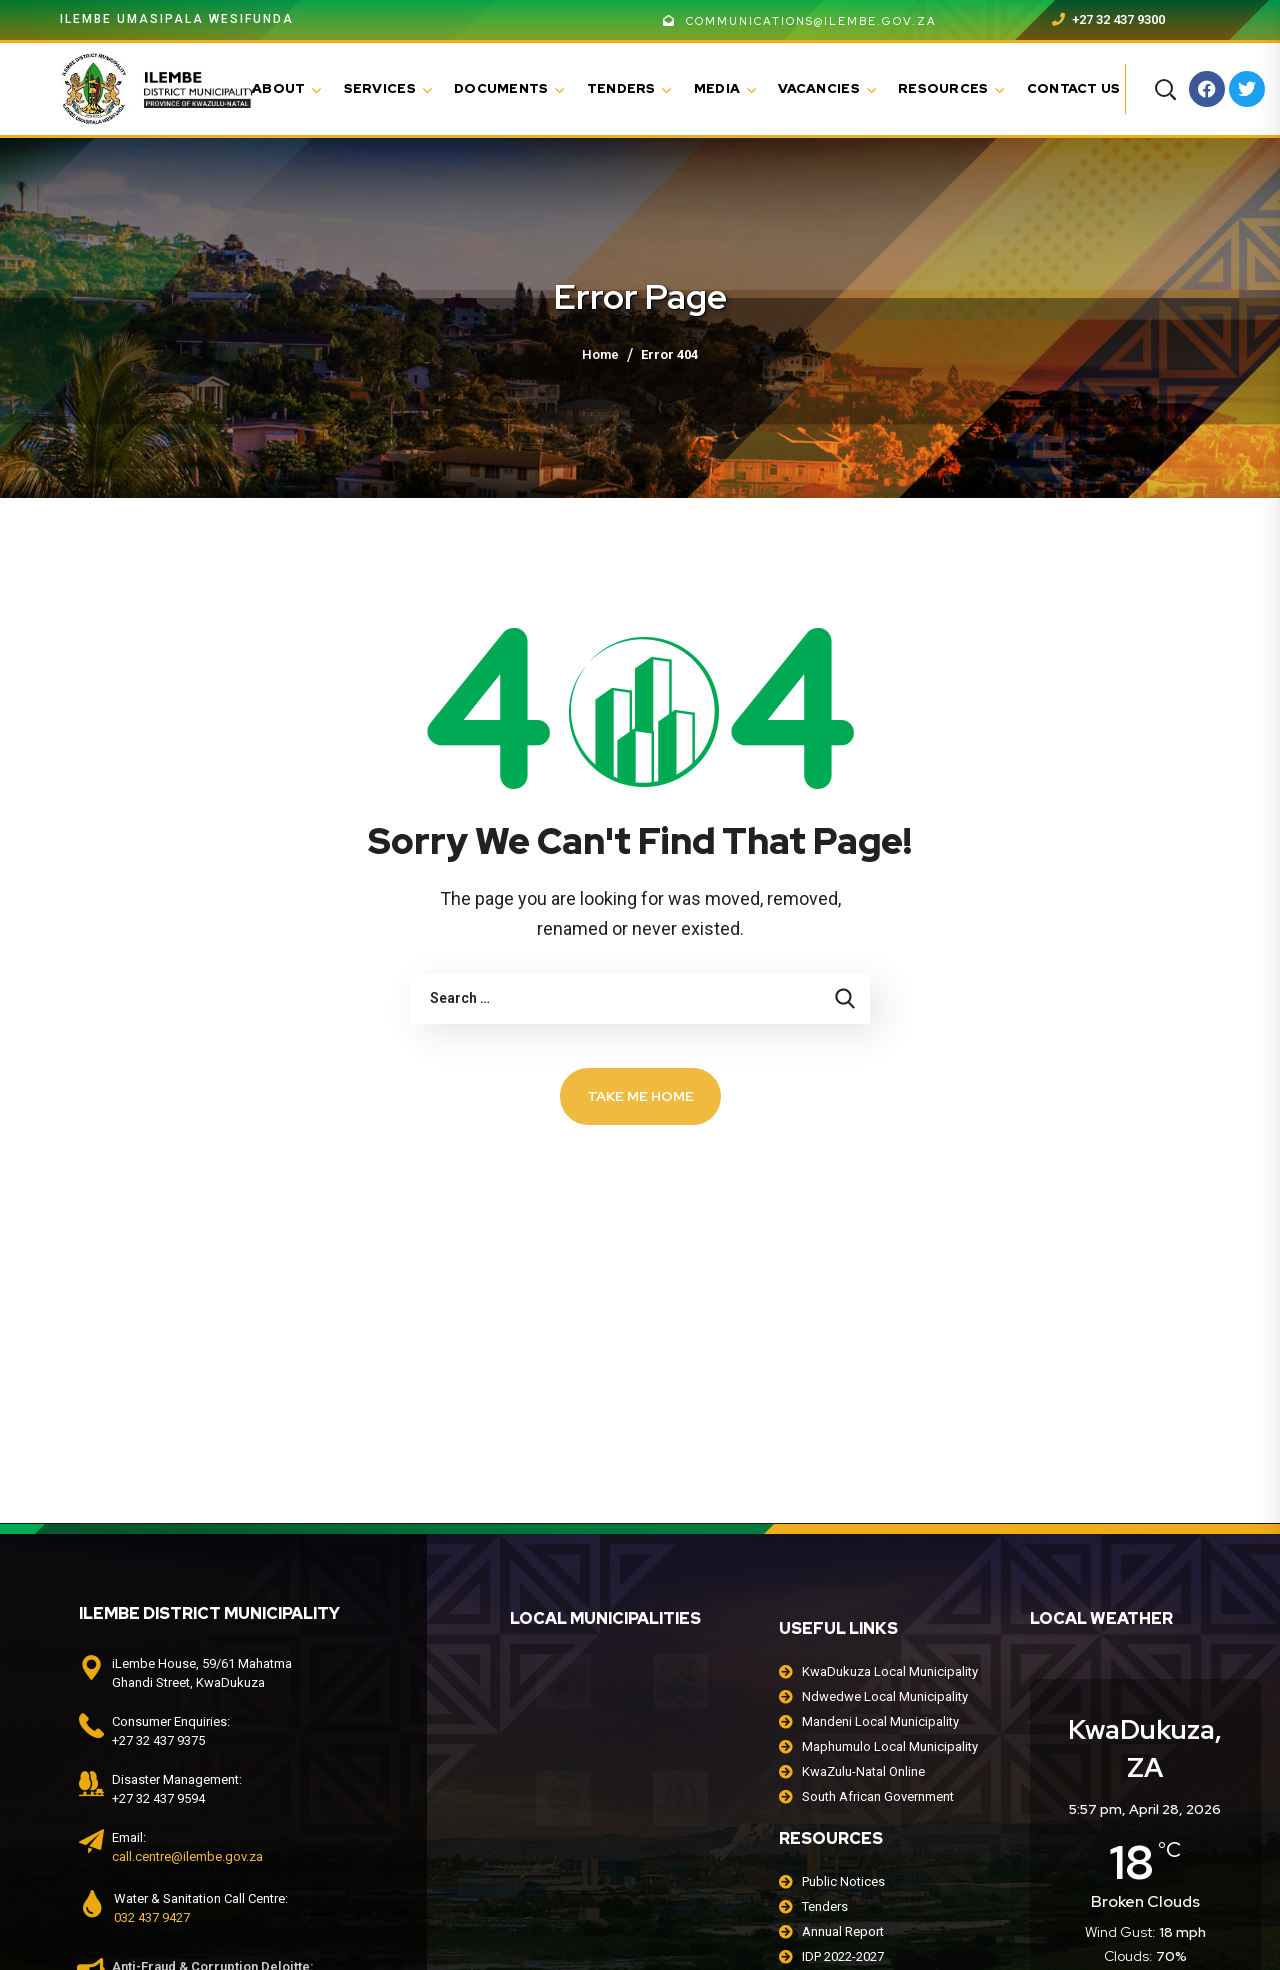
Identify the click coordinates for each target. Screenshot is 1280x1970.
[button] (1165, 89)
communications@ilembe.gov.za (800, 21)
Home (600, 354)
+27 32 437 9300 (1108, 19)
